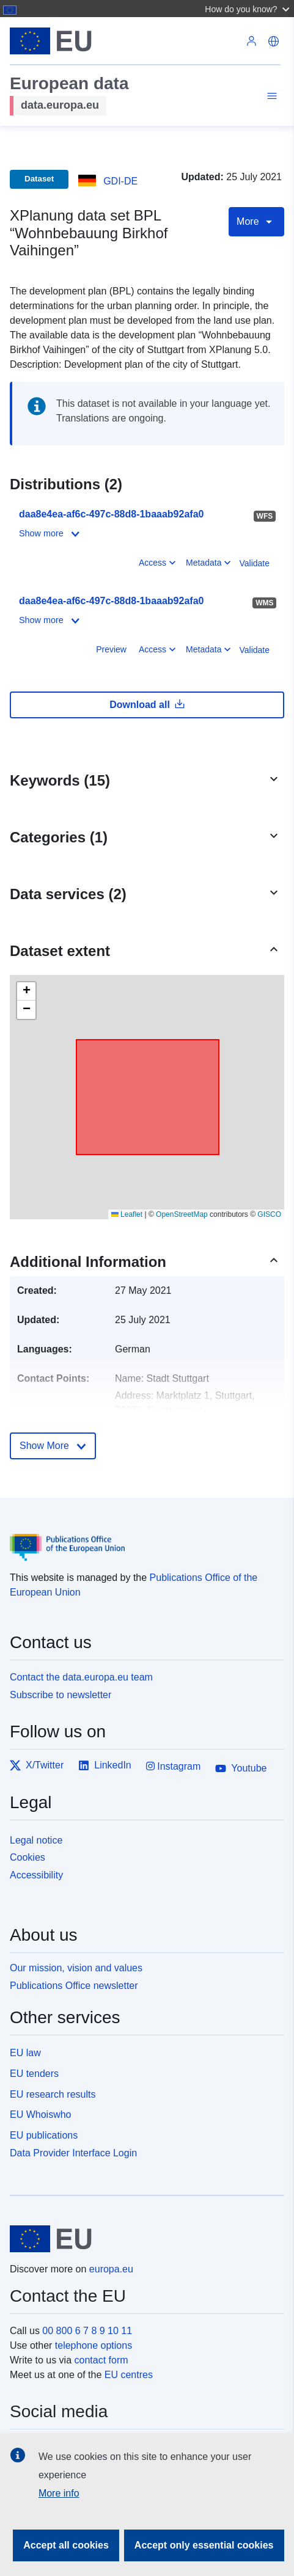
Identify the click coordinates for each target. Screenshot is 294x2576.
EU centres (129, 2375)
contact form (101, 2360)
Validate (254, 563)
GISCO (269, 1214)
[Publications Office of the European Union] (142, 1538)
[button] (248, 8)
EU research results (53, 2094)
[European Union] (142, 2238)
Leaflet (126, 1214)
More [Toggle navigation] (256, 221)
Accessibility (36, 1875)
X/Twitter (37, 1765)
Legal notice (36, 1840)
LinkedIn (104, 1765)
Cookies (27, 1857)
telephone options (93, 2345)
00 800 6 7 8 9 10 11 (87, 2331)
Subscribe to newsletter (60, 1695)
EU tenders (34, 2073)
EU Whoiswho (40, 2114)
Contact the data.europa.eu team (81, 1677)
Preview (111, 649)
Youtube (240, 1768)
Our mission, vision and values (76, 1968)
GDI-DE (120, 181)
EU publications (44, 2135)
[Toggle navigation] (270, 97)
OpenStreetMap (182, 1214)
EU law (25, 2053)
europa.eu (111, 2269)
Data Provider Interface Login (73, 2153)
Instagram (173, 1766)
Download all (147, 704)
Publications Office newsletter (74, 1985)
